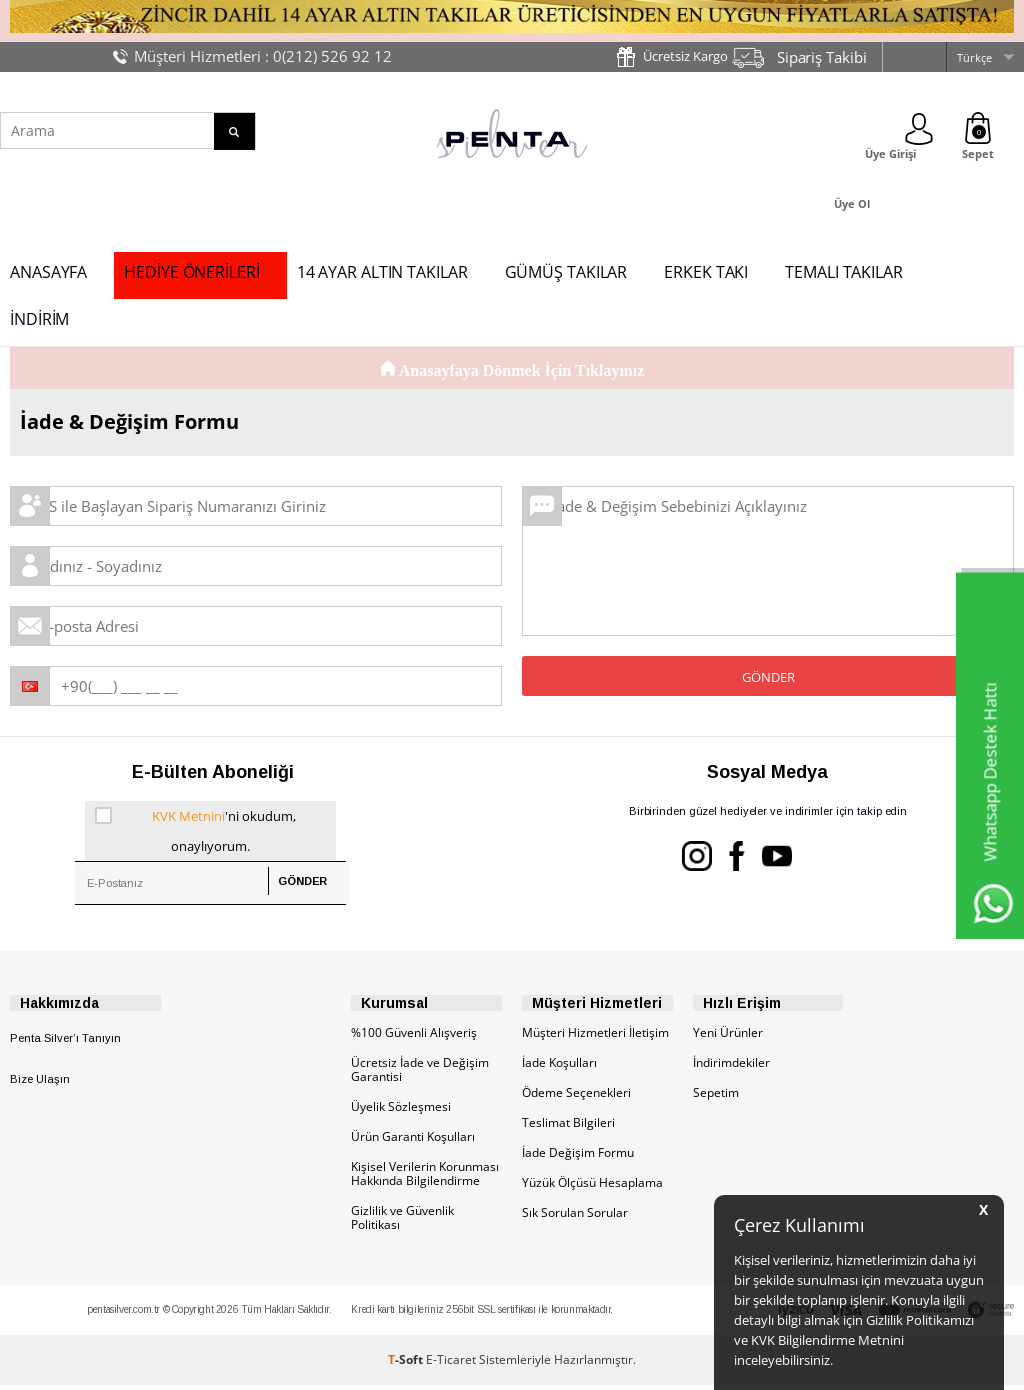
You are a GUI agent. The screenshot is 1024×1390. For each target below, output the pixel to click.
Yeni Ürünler (728, 1037)
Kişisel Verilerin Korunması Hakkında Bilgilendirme (425, 1178)
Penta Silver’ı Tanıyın (65, 1043)
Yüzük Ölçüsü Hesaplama (592, 1187)
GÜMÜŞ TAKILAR (566, 272)
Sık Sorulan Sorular (575, 1217)
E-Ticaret (451, 1364)
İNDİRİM (39, 319)
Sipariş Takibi (822, 57)
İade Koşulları (559, 1067)
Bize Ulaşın (40, 1084)
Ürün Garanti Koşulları (413, 1141)
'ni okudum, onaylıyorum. (195, 828)
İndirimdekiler (731, 1067)
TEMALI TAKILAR (844, 272)
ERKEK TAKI (706, 272)
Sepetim (716, 1097)
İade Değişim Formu (578, 1157)
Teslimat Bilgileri (568, 1127)
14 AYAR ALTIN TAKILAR (382, 272)
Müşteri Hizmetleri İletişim (595, 1037)
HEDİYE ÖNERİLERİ (191, 272)
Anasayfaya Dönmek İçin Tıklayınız (512, 370)
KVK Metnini (188, 816)
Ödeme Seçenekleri (576, 1097)
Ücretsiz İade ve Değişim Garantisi (420, 1074)
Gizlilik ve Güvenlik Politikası (402, 1222)
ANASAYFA (48, 272)
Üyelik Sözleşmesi (401, 1111)
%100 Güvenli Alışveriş (414, 1037)
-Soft (407, 1364)
